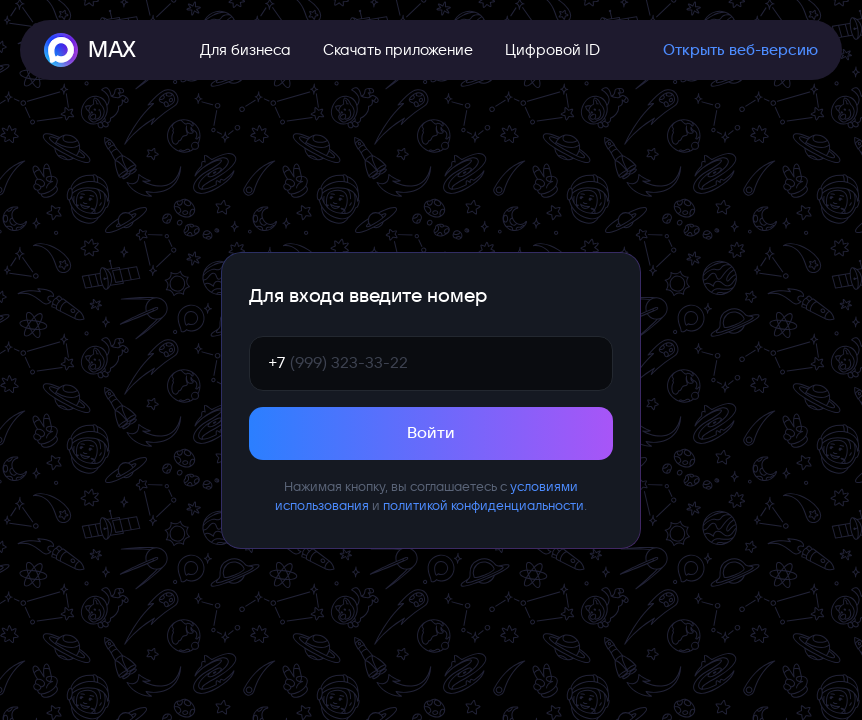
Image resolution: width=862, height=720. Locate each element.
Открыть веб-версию (740, 50)
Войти (431, 433)
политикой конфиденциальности (483, 506)
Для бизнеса (245, 50)
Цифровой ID (552, 50)
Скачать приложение (398, 50)
